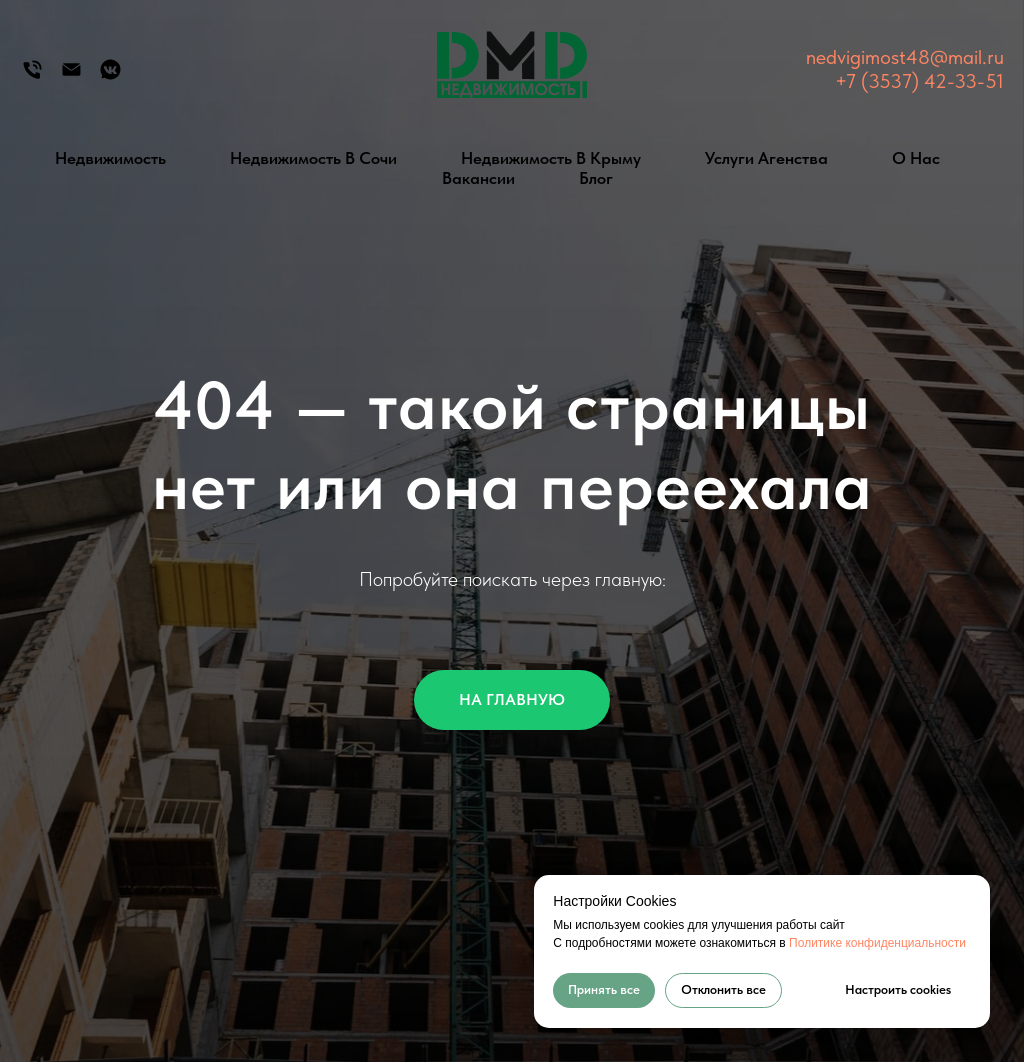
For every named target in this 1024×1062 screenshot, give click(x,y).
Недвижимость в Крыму (551, 158)
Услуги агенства (766, 158)
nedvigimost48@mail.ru (905, 57)
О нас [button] (916, 158)
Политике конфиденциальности (877, 943)
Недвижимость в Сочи (313, 158)
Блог (596, 178)
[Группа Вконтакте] (110, 76)
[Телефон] (32, 76)
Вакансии (478, 178)
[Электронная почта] (71, 76)
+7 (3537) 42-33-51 (919, 81)
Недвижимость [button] (110, 158)
